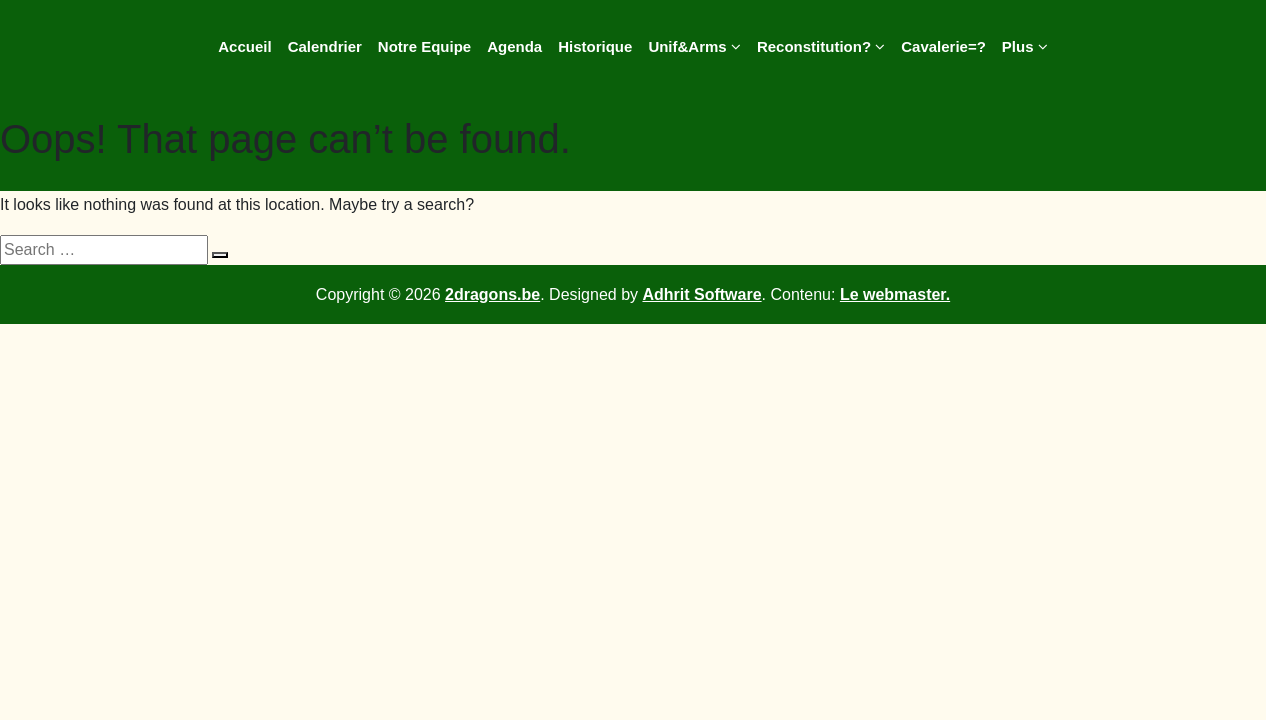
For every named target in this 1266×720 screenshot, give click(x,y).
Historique (595, 46)
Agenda (514, 46)
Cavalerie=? (943, 46)
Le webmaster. (895, 294)
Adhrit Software (701, 294)
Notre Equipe (424, 46)
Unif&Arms (694, 46)
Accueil (244, 46)
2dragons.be (492, 294)
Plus (1025, 46)
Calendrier (325, 46)
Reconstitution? (821, 46)
